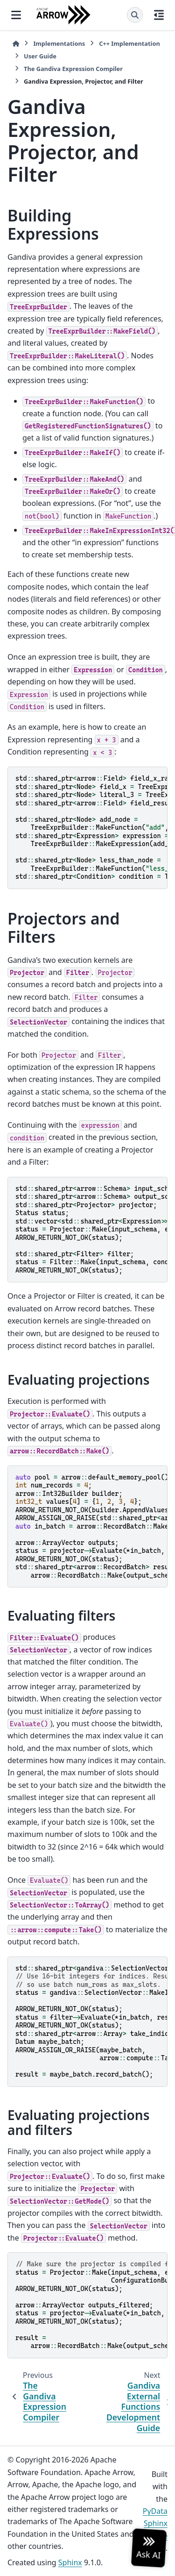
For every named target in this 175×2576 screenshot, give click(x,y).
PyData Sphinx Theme (155, 2523)
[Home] (16, 44)
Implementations (59, 43)
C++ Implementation (129, 43)
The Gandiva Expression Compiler (73, 68)
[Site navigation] (16, 15)
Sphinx (70, 2562)
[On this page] (159, 15)
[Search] (135, 15)
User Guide (40, 56)
